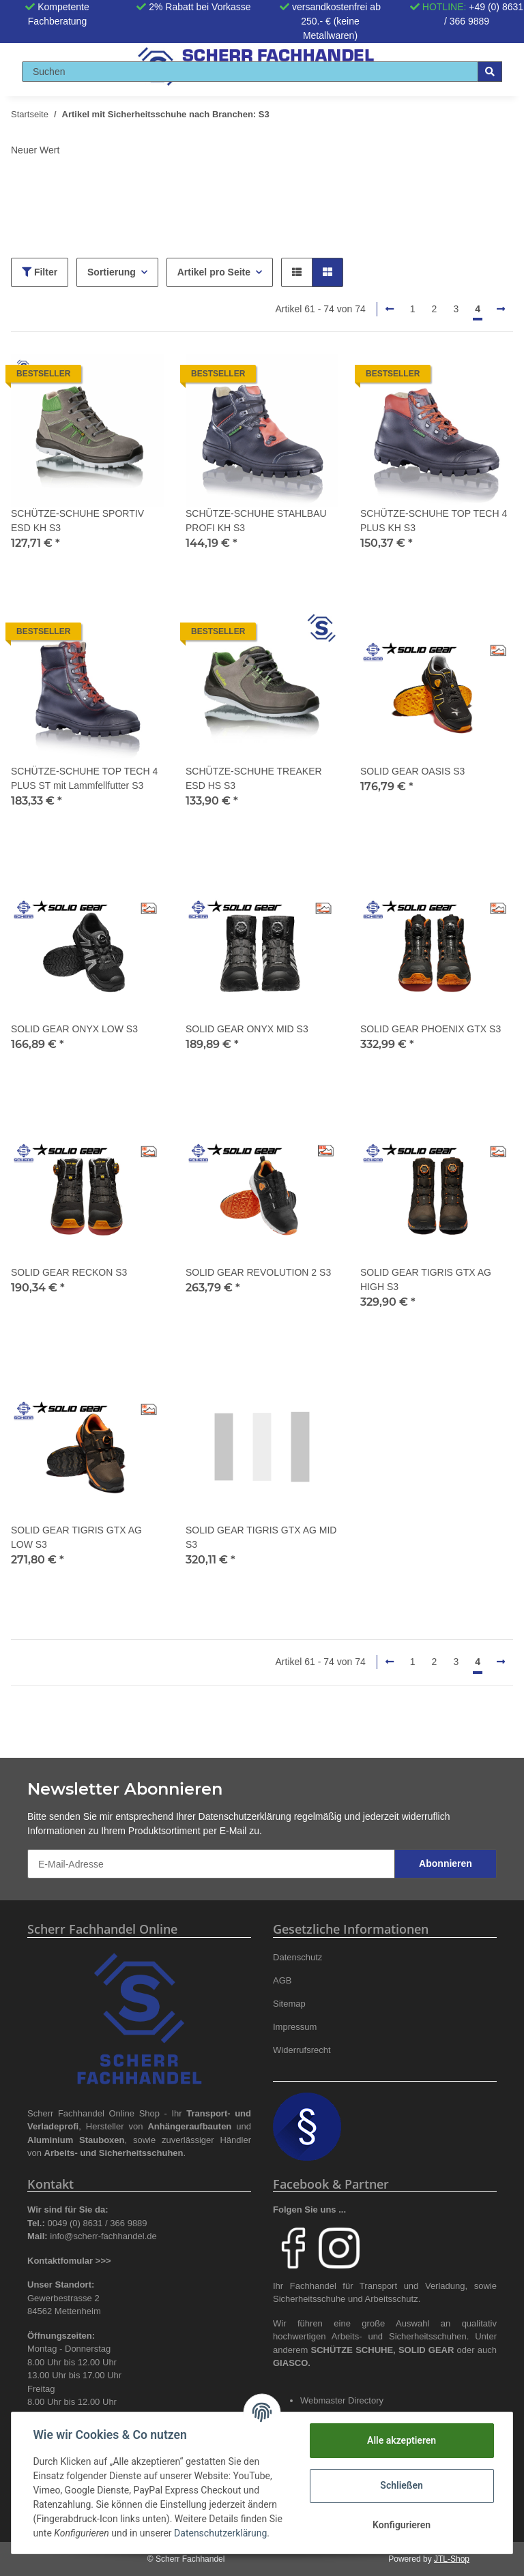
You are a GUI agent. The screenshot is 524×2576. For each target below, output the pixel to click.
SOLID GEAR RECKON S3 (69, 1272)
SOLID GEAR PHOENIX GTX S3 (430, 1028)
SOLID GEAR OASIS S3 (412, 771)
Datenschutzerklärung (245, 1816)
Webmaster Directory (341, 2400)
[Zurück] (389, 309)
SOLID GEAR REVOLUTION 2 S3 (258, 1272)
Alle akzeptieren (400, 2440)
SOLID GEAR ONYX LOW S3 (74, 1028)
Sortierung (111, 272)
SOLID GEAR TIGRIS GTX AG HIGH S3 (425, 1279)
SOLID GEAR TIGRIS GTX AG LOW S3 (76, 1537)
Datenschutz (297, 1957)
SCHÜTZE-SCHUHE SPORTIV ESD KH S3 (77, 520)
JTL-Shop (451, 2559)
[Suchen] (250, 71)
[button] (296, 272)
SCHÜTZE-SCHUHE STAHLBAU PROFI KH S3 (256, 520)
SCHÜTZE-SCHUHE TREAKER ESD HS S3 (254, 778)
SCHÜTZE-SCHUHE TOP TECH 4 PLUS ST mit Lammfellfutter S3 (84, 778)
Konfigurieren (401, 2524)
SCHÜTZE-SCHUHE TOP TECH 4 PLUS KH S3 (433, 520)
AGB (282, 1980)
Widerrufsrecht (302, 2050)
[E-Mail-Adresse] (211, 1863)
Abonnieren (445, 1863)
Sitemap (289, 2003)
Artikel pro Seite (213, 272)
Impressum (295, 2027)
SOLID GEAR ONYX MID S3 (247, 1028)
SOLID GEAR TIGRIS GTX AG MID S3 (261, 1537)
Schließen (401, 2485)
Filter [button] (39, 272)
